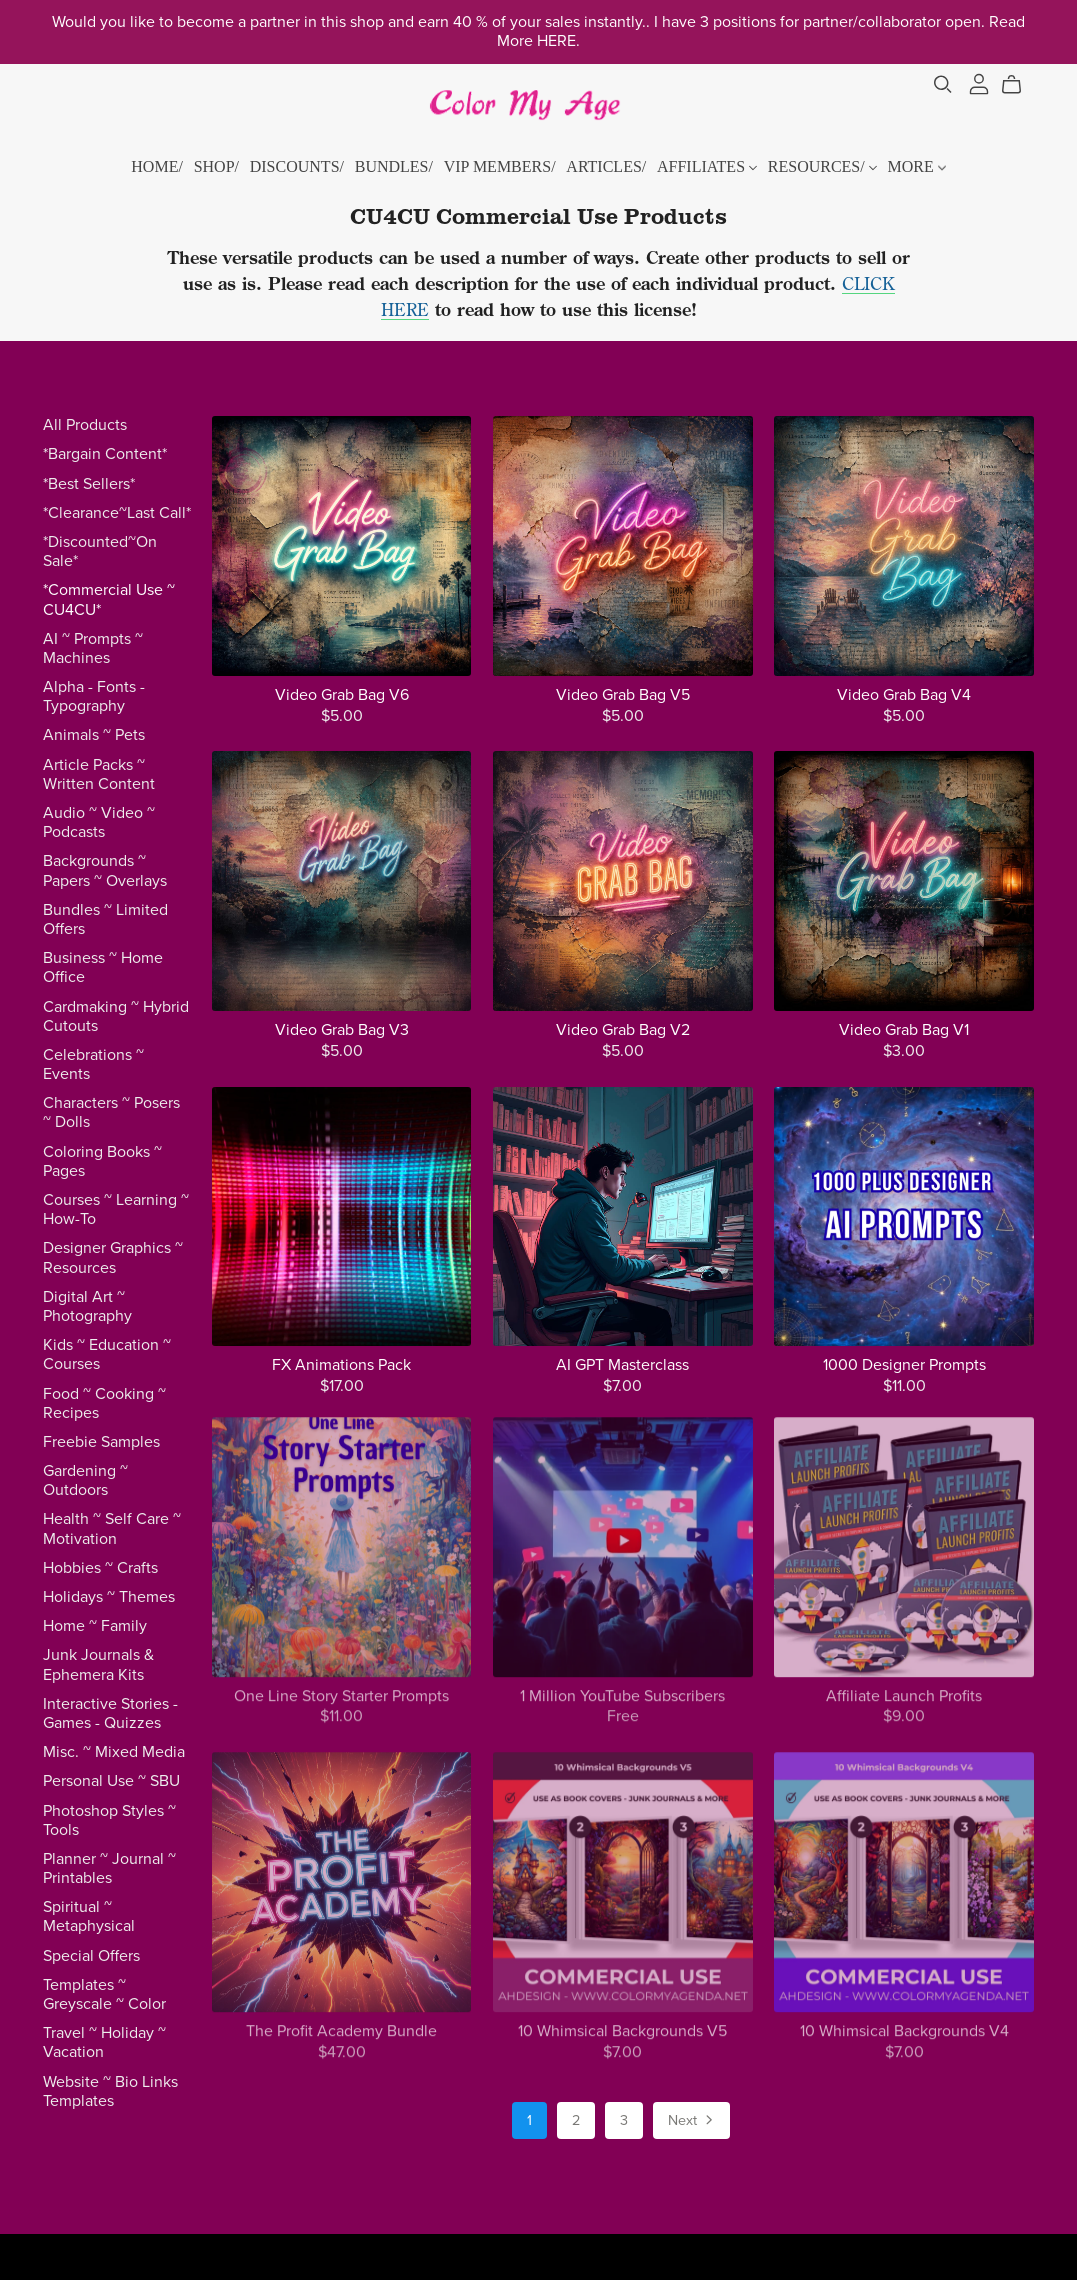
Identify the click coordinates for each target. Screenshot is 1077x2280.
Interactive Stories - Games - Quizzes (110, 1713)
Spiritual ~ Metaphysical (89, 1916)
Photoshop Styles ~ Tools (109, 1820)
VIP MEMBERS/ (500, 166)
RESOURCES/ (822, 166)
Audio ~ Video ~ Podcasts (99, 822)
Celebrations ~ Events (93, 1064)
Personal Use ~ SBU (111, 1781)
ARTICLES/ (606, 166)
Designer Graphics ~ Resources (113, 1257)
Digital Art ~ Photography (87, 1306)
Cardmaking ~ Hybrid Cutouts (116, 1016)
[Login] (979, 82)
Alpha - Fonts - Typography (94, 696)
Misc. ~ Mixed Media (114, 1752)
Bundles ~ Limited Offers (105, 919)
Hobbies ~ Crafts (100, 1568)
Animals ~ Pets (94, 735)
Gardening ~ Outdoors (85, 1480)
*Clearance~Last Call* (117, 513)
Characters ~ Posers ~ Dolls (111, 1112)
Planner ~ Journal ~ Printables (109, 1868)
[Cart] (1019, 85)
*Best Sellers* (89, 484)
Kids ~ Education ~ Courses (107, 1354)
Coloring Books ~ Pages (102, 1161)
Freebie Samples (101, 1442)
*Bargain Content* (105, 454)
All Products (85, 425)
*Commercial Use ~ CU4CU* (109, 599)
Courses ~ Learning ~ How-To (116, 1209)
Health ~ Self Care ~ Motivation (112, 1528)
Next (692, 2122)
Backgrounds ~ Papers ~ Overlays (105, 870)
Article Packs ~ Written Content (99, 774)
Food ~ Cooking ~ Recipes (104, 1403)
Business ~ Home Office (103, 967)
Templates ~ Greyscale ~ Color (104, 1994)
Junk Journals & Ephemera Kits (98, 1664)
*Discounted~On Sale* (100, 551)
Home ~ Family (95, 1626)
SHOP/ (216, 166)
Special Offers (91, 1956)
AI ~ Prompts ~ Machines (93, 648)
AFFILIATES (707, 166)
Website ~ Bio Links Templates (110, 2091)
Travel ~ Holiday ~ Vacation (104, 2042)
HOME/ (157, 166)
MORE (916, 166)
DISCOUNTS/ (297, 166)
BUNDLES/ (394, 166)
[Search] (943, 85)
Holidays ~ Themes (109, 1597)
